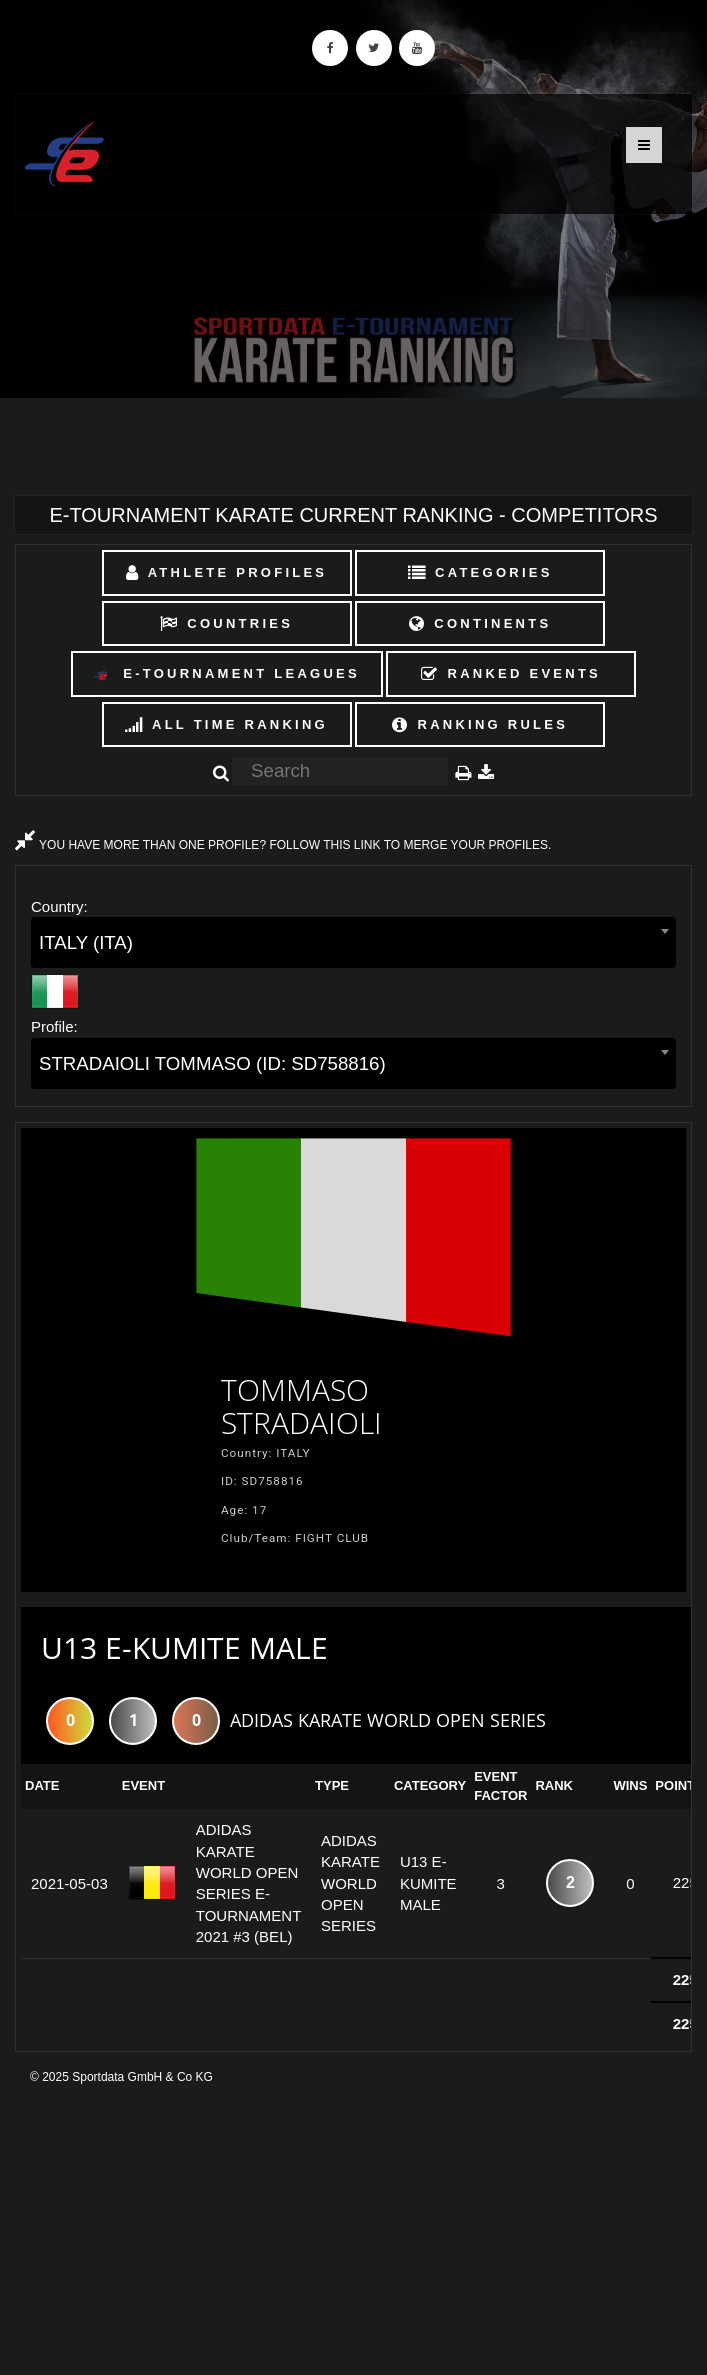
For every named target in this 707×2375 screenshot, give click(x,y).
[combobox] (353, 942)
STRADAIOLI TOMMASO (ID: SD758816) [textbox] (212, 1063)
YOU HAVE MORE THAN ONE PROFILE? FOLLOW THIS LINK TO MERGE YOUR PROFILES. (283, 845)
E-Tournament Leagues (226, 674)
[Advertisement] (353, 2230)
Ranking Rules (480, 724)
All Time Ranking (226, 724)
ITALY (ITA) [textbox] (86, 942)
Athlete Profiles (226, 572)
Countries (226, 623)
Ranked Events (511, 673)
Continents (480, 623)
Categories (480, 572)
